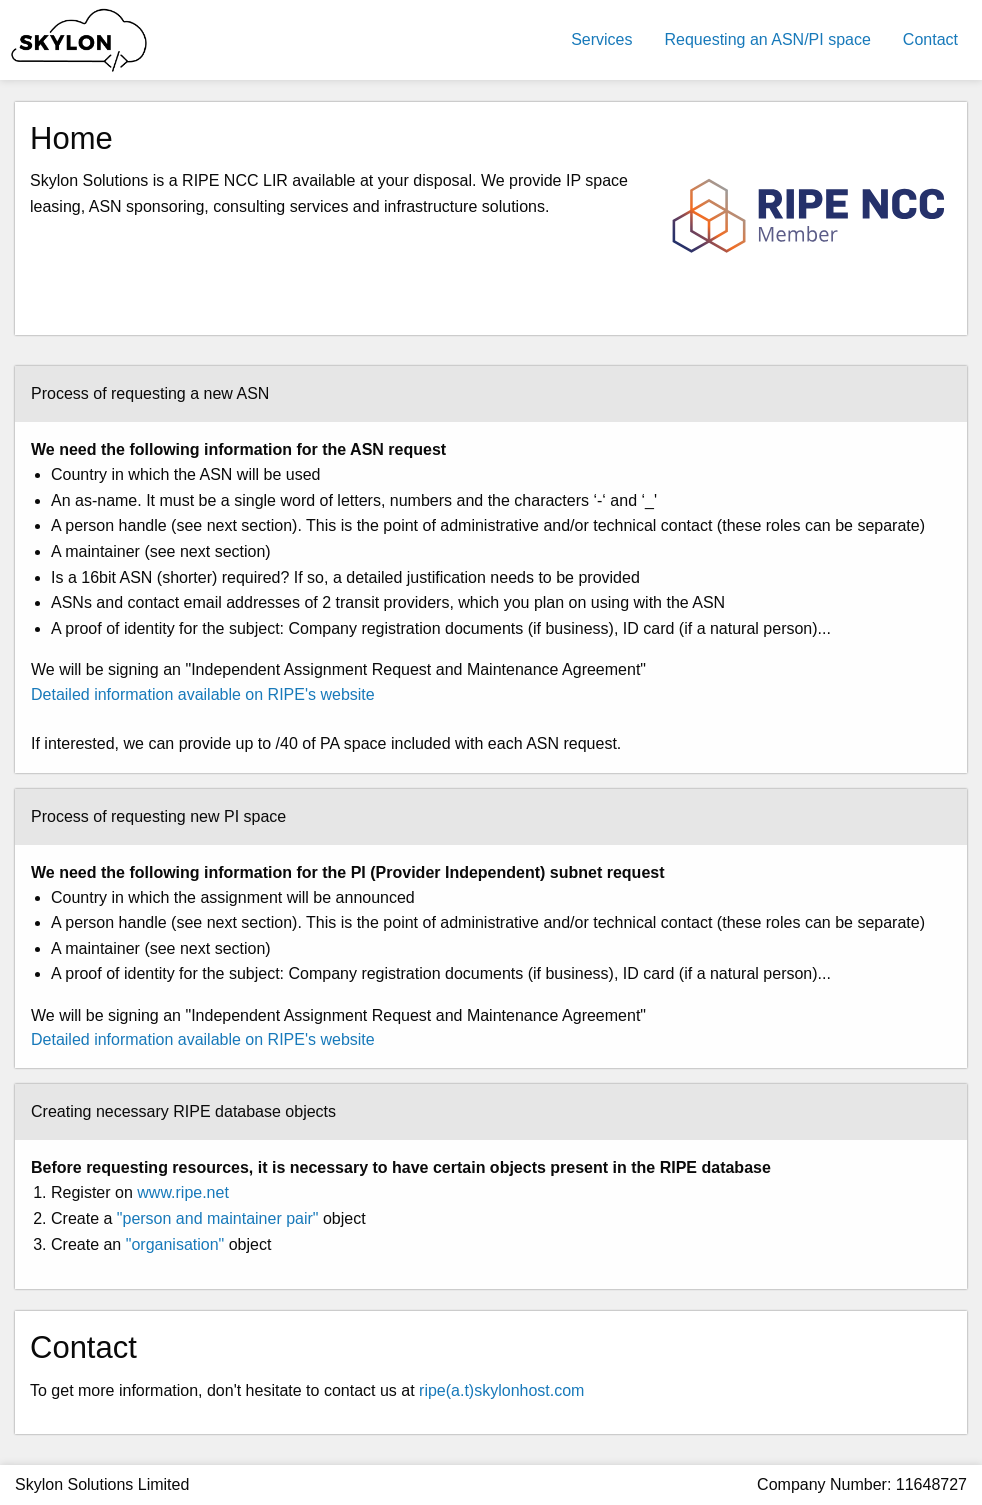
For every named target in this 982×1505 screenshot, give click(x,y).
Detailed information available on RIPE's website (203, 694)
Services (601, 39)
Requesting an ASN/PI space (768, 39)
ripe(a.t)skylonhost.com (501, 1390)
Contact (930, 39)
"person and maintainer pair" (218, 1218)
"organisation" (175, 1244)
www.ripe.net (183, 1192)
